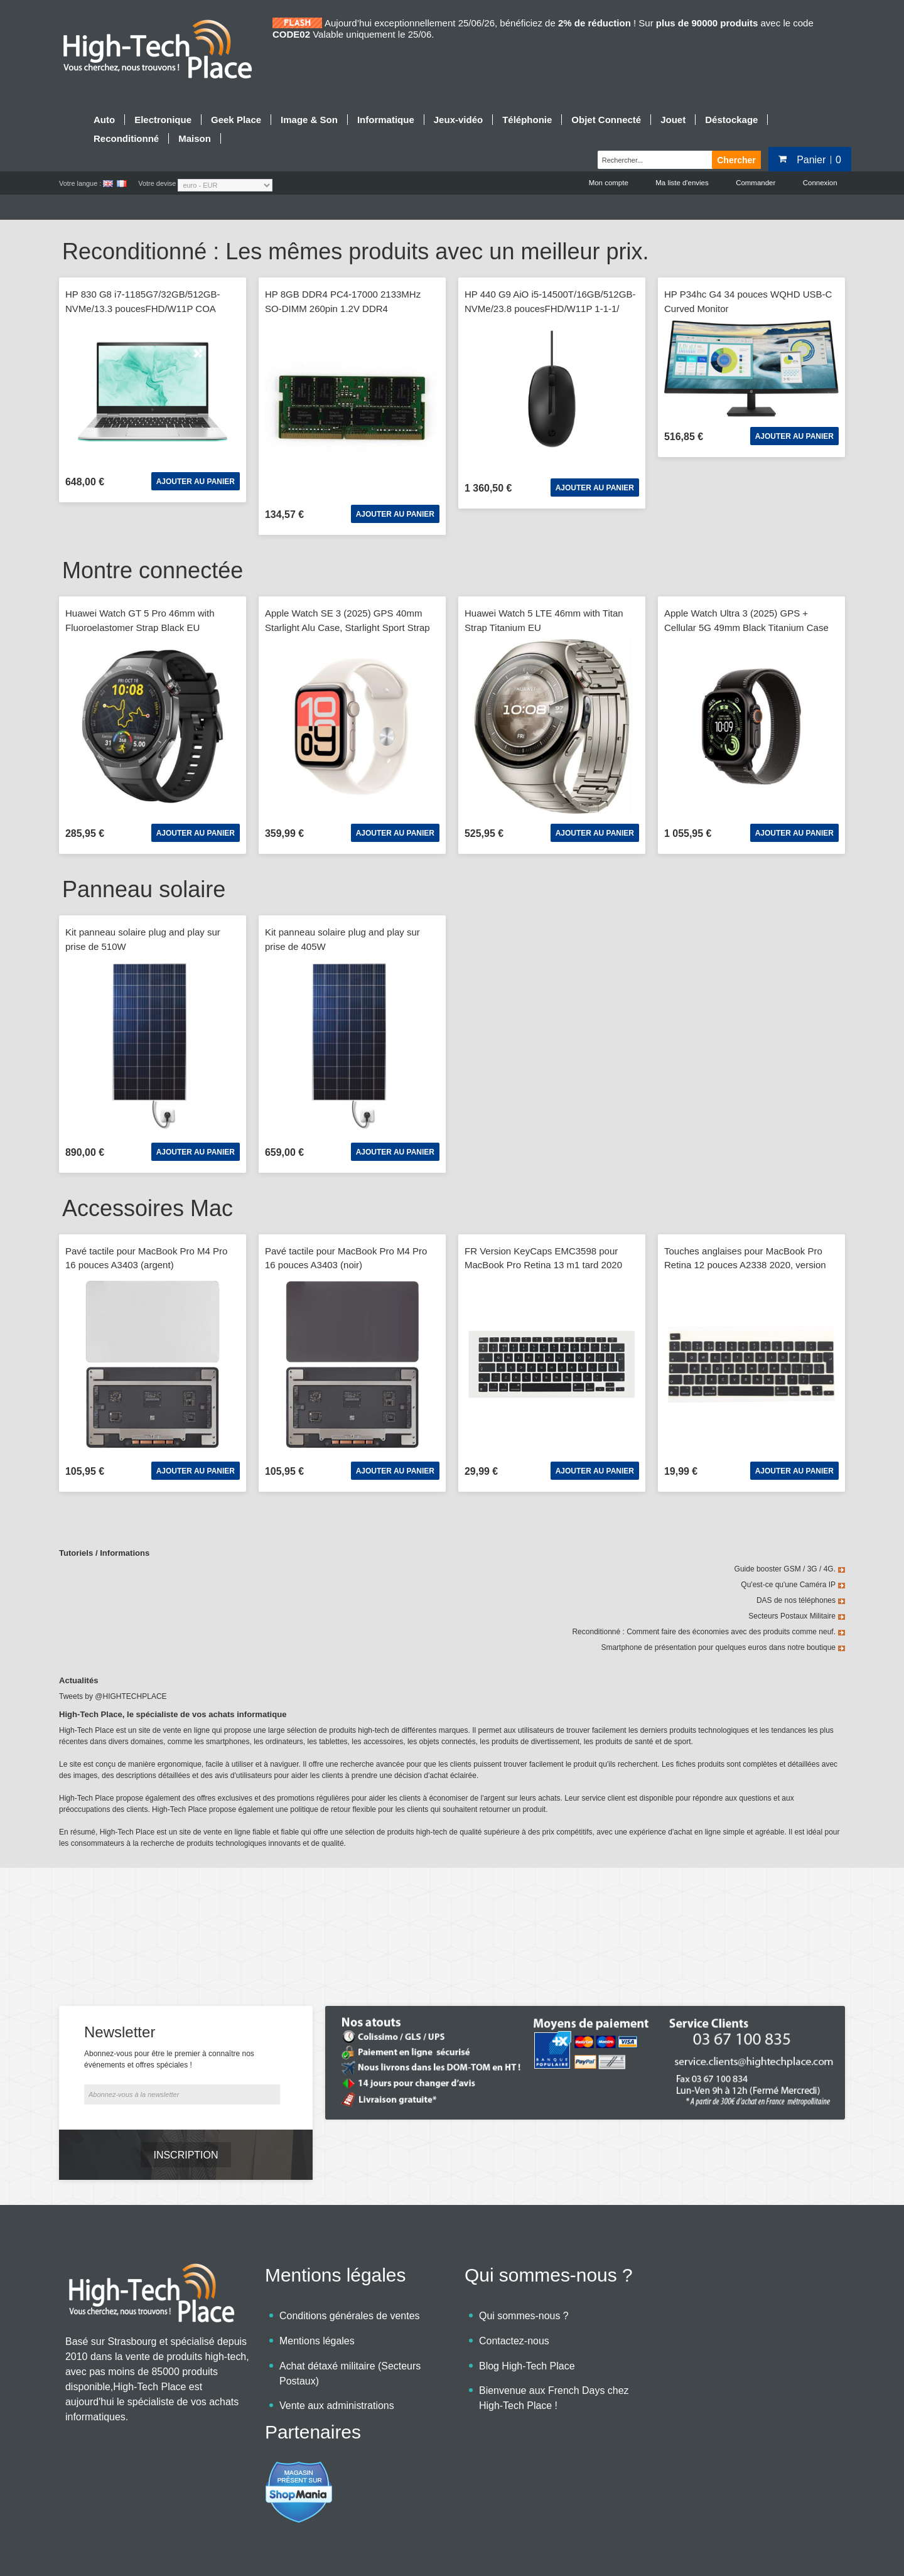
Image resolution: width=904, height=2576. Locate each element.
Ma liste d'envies (679, 183)
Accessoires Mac (147, 1209)
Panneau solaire (143, 890)
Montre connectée (152, 571)
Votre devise (157, 183)
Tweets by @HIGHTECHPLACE (113, 1697)
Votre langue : (80, 183)
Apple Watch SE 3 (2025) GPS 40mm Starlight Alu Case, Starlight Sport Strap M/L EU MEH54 (347, 628)
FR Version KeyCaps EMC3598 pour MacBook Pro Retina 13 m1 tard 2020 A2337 (543, 1266)
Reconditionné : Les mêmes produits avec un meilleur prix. (355, 253)
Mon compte (604, 183)
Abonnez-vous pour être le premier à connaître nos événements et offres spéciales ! (169, 2025)
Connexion (820, 183)
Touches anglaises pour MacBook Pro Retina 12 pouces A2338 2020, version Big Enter (745, 1266)
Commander (754, 183)
